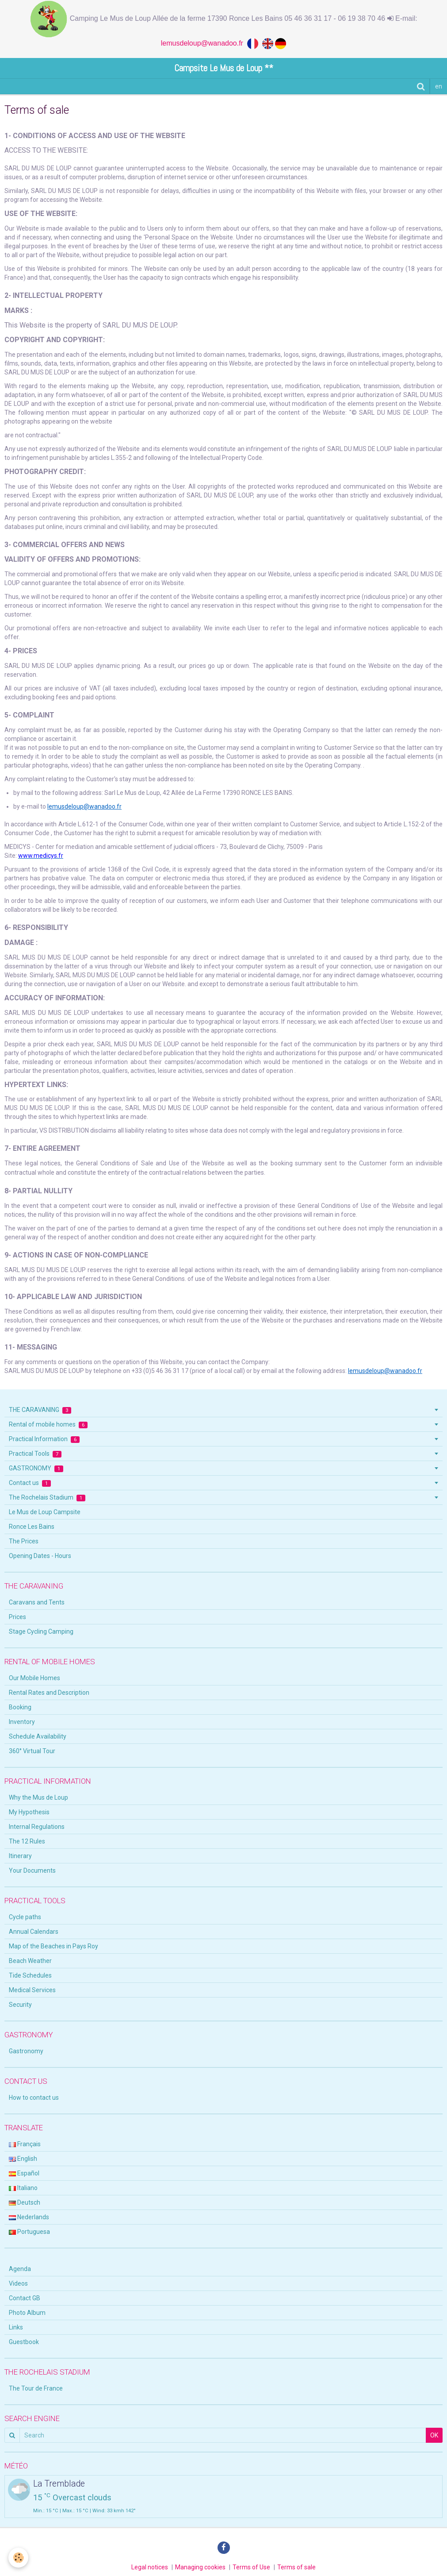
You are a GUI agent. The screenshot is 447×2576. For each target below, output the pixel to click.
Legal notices (149, 2567)
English (23, 2158)
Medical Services (32, 1990)
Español (24, 2173)
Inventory (22, 1721)
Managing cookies (200, 2567)
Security (20, 2004)
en (438, 86)
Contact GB (24, 2298)
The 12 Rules (27, 1841)
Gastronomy (26, 2051)
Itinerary (20, 1855)
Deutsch (24, 2202)
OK (434, 2435)
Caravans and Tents (37, 1602)
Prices (17, 1616)
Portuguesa (29, 2231)
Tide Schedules (30, 1975)
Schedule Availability (37, 1736)
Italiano (23, 2187)
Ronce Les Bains (31, 1526)
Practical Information (44, 1439)
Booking (20, 1707)
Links (16, 2327)
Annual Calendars (33, 1931)
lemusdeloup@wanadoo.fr (204, 43)
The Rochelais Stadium (47, 1497)
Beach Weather (30, 1960)
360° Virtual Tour (32, 1751)
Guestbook (24, 2341)
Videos (18, 2283)
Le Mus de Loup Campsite (44, 1512)
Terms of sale (296, 2567)
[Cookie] (19, 2558)
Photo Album (27, 2312)
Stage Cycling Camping (41, 1631)
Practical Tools (35, 1454)
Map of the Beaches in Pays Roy (53, 1946)
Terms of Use (251, 2567)
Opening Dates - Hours (40, 1555)
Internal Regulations (37, 1826)
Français (25, 2144)
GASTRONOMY (36, 1468)
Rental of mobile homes (48, 1424)
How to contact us (34, 2097)
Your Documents (32, 1870)
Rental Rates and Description (49, 1692)
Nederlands (29, 2217)
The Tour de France (36, 2388)
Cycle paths (25, 1916)
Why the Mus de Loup (38, 1797)
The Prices (23, 1541)
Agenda (20, 2268)
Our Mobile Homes (34, 1677)
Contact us (30, 1483)
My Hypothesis (29, 1812)
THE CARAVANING (40, 1410)
